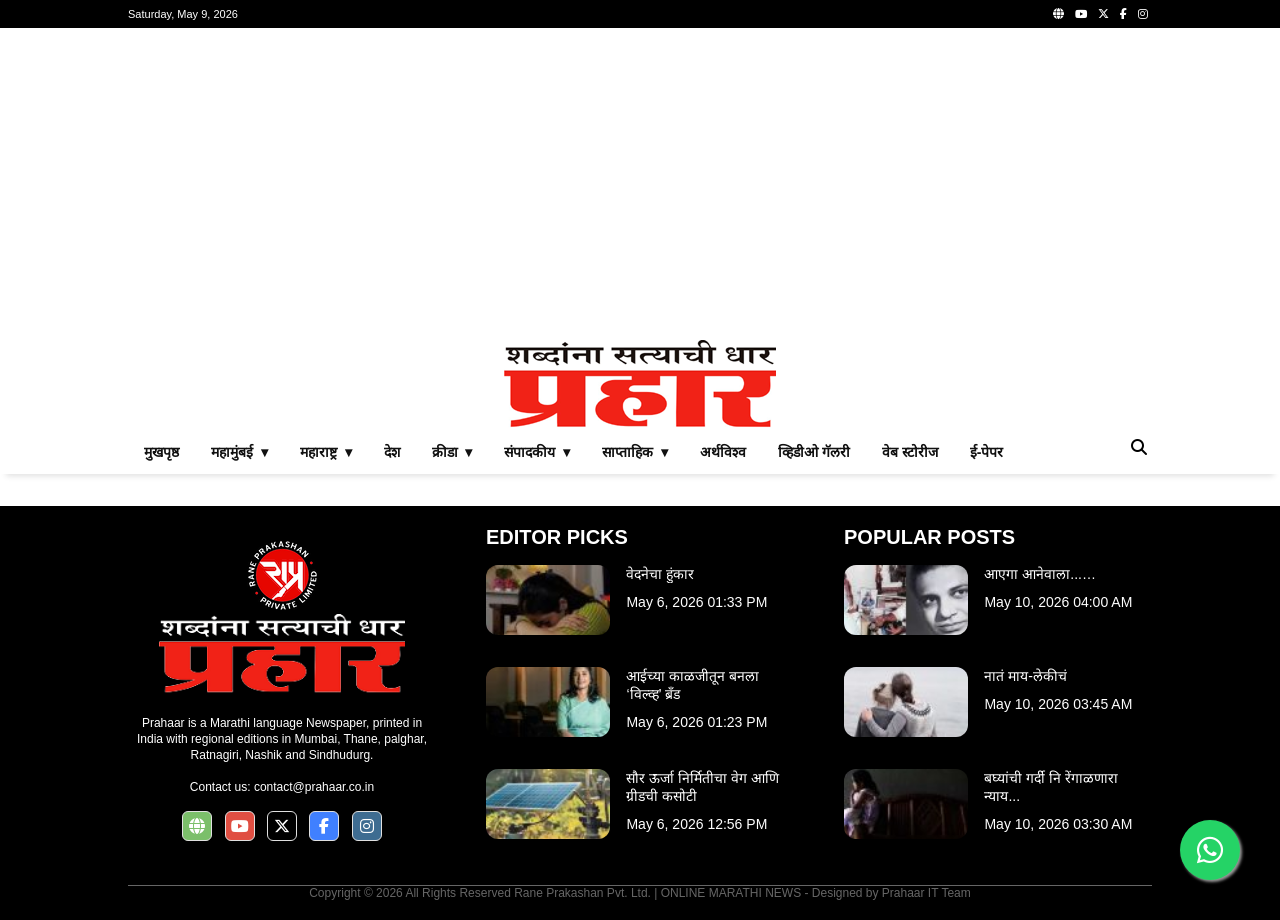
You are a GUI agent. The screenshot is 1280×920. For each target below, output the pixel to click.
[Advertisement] (640, 184)
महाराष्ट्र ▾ (326, 452)
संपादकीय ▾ (537, 452)
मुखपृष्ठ (161, 452)
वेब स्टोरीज (910, 452)
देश (392, 452)
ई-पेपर (987, 452)
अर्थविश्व (723, 452)
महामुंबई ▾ (239, 452)
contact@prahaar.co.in (314, 787)
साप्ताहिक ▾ (635, 452)
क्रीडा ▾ (452, 452)
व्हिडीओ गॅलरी (814, 452)
